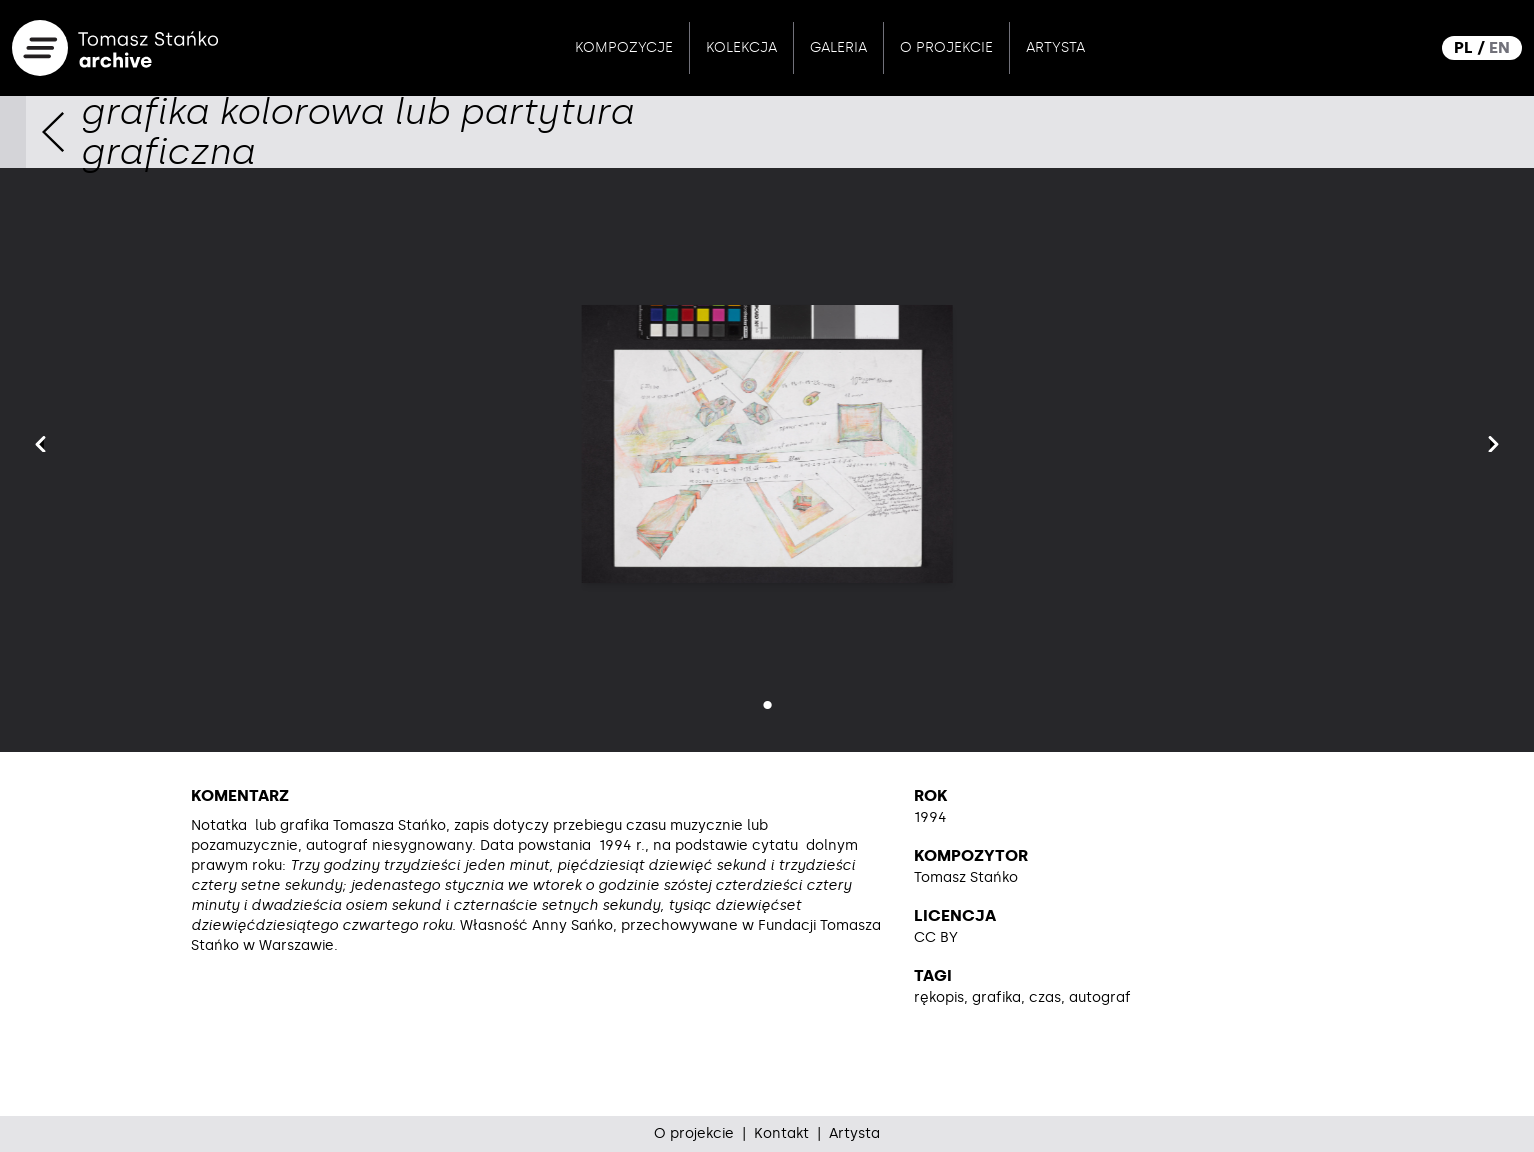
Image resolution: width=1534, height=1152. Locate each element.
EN (1499, 47)
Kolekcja (741, 47)
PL (1463, 47)
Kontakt (781, 1133)
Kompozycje (624, 47)
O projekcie (946, 47)
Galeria (838, 47)
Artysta (1055, 47)
